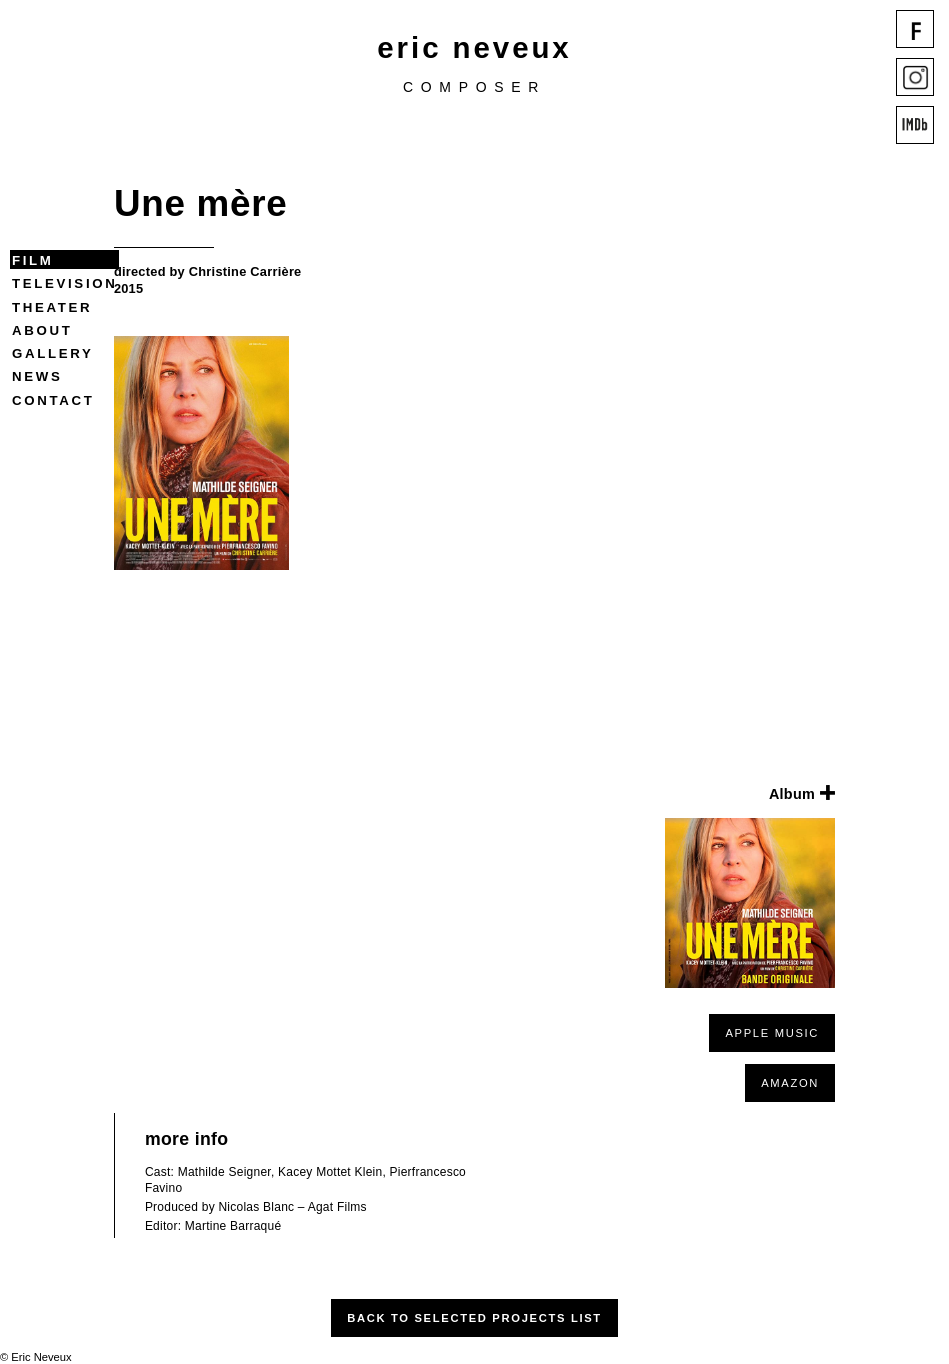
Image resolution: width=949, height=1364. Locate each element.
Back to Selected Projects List (474, 1318)
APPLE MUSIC (772, 1033)
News (37, 376)
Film (33, 260)
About (42, 330)
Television (64, 283)
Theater (52, 307)
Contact (53, 400)
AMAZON (790, 1083)
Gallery (52, 353)
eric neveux (474, 47)
